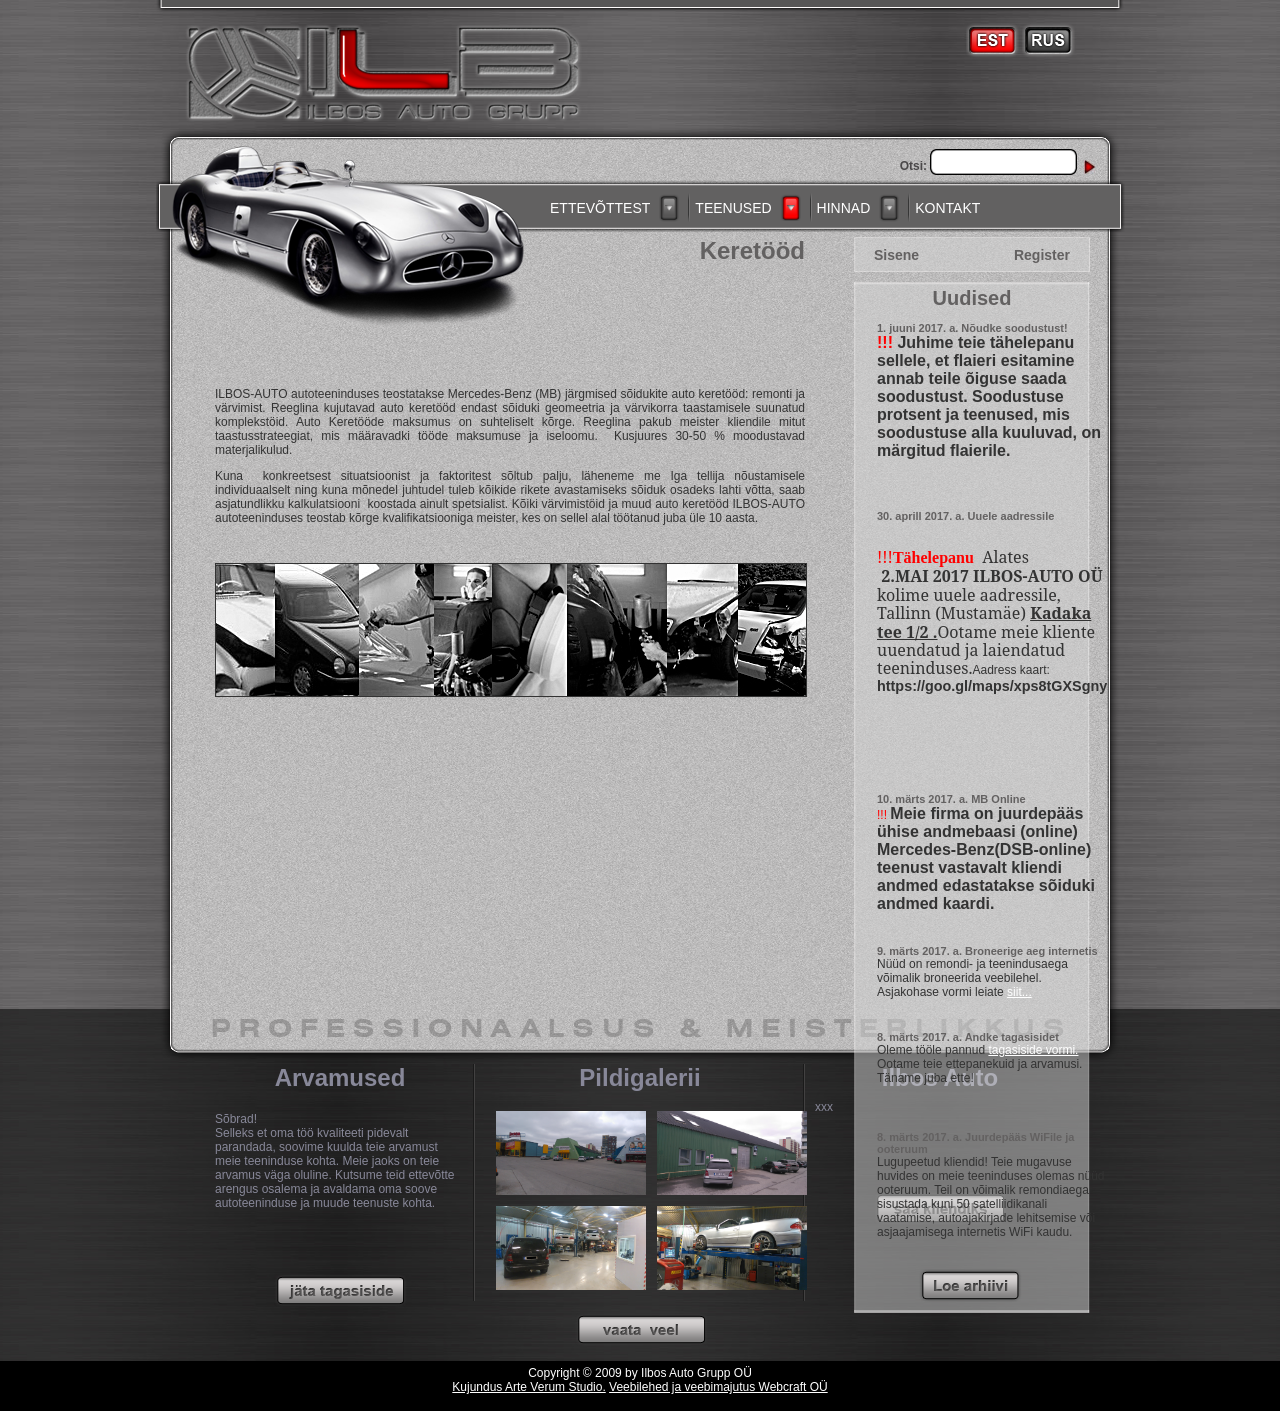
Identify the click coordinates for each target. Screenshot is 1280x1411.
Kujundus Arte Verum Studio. (528, 1387)
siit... (1019, 992)
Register (1042, 255)
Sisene (896, 255)
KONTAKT (947, 208)
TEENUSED (733, 208)
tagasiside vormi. (1033, 1050)
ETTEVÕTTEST (600, 208)
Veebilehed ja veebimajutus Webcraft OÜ (718, 1387)
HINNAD (844, 208)
